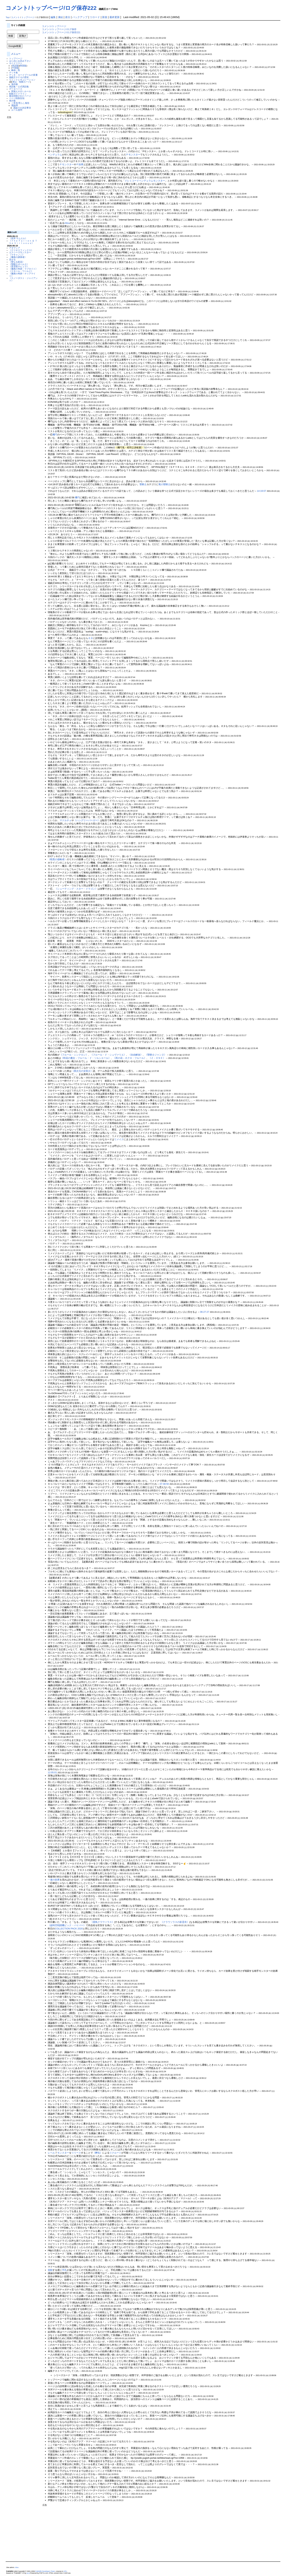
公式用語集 (23, 86)
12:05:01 (52, 1772)
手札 (64, 2270)
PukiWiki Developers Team (45, 2571)
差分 (67, 17)
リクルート (115, 2152)
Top (7, 17)
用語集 (12, 86)
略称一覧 (15, 70)
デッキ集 (13, 72)
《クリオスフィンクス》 (21, 250)
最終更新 (114, 17)
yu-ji (28, 2573)
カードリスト (15, 63)
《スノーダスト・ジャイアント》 (23, 279)
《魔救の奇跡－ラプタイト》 (23, 269)
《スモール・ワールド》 (21, 271)
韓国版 (23, 65)
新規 (104, 17)
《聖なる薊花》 (16, 262)
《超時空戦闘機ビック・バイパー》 (67, 1925)
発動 (50, 2270)
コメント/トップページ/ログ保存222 (51, 8)
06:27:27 (204, 1312)
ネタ (90, 638)
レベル (51, 2152)
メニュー (15, 54)
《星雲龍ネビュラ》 (19, 266)
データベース (15, 89)
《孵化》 (97, 2152)
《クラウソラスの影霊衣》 (175, 1922)
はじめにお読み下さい (20, 61)
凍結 (60, 17)
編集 (53, 17)
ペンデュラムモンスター (152, 180)
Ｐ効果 (79, 164)
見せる (12, 259)
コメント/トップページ (54, 26)
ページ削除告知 (16, 98)
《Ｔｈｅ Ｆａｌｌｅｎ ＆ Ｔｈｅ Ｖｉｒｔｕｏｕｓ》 (23, 241)
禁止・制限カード (21, 82)
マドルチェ (66, 820)
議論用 (14, 105)
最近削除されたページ (20, 96)
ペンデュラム (55, 154)
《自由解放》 (135, 1054)
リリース (76, 2152)
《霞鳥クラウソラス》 (102, 1922)
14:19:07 (261, 491)
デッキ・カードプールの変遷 (23, 75)
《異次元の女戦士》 (82, 1071)
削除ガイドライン (18, 93)
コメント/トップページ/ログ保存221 (61, 32)
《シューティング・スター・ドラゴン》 (76, 888)
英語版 (15, 65)
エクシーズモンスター (20, 252)
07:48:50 (164, 1484)
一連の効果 (54, 1879)
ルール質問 (16, 110)
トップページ (27, 17)
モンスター (63, 2152)
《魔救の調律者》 (18, 257)
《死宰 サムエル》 (18, 238)
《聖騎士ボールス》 (19, 264)
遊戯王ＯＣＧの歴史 (19, 77)
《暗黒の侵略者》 (57, 859)
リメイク (119, 1139)
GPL (65, 2571)
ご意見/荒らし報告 (20, 103)
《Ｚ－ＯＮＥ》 (157, 1058)
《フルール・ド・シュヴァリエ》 (108, 1054)
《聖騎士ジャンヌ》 (155, 1054)
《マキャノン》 (16, 255)
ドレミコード (132, 180)
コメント (15, 17)
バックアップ (80, 17)
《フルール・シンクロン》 (74, 1054)
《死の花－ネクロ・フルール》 (129, 1058)
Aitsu (67, 223)
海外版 (14, 84)
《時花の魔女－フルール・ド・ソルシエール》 (86, 1058)
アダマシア (14, 248)
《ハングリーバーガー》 (87, 820)
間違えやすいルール (21, 91)
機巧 (55, 434)
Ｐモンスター (133, 154)
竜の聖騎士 (164, 484)
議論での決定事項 (22, 108)
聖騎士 (143, 484)
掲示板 (12, 100)
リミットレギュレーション (22, 79)
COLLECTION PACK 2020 (69, 1928)
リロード (95, 17)
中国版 (15, 68)
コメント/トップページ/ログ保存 (59, 29)
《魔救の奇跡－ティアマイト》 (22, 274)
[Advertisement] (21, 173)
